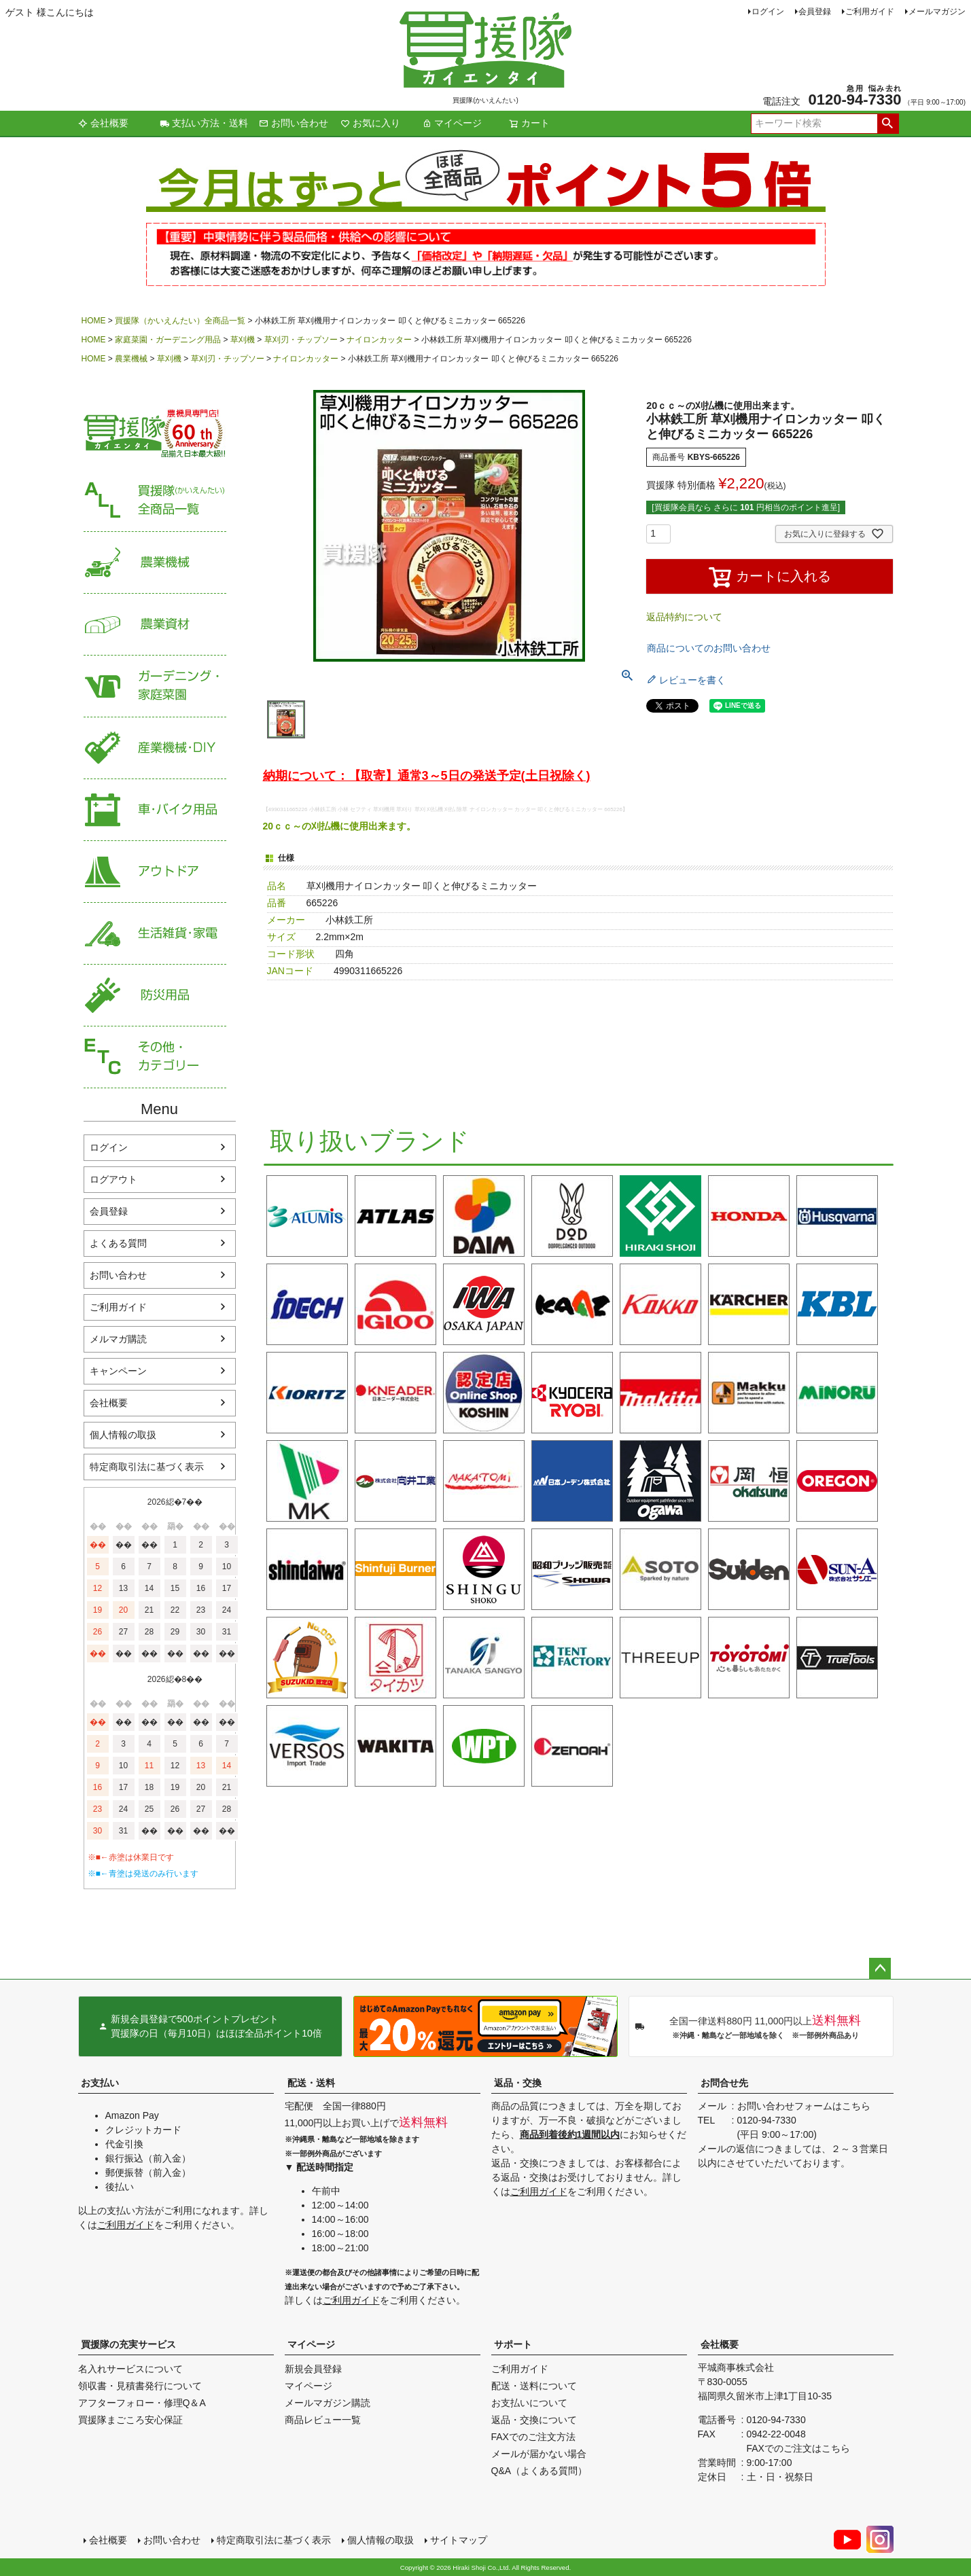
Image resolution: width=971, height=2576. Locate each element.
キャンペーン (118, 1370)
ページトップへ (880, 1969)
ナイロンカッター (379, 339)
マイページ (452, 123)
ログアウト (113, 1179)
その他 (155, 1057)
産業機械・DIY (155, 748)
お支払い (100, 2082)
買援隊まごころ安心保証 (130, 2419)
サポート (513, 2344)
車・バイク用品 (155, 810)
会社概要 (103, 123)
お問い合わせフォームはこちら (803, 2105)
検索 (887, 123)
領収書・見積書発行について (140, 2385)
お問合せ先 (724, 2082)
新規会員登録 (313, 2368)
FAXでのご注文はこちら (798, 2448)
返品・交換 (518, 2082)
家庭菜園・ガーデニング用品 (168, 339)
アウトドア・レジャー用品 (155, 872)
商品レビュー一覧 (323, 2419)
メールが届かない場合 (538, 2453)
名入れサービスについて (130, 2368)
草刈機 (242, 339)
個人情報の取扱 (123, 1434)
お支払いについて (529, 2402)
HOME (94, 320)
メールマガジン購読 (327, 2402)
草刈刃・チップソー (301, 339)
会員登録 (814, 11)
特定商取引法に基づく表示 (147, 1466)
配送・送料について (534, 2385)
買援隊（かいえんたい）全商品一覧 (180, 320)
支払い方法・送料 (204, 123)
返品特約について (684, 616)
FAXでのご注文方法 (533, 2436)
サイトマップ (458, 2540)
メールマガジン (937, 11)
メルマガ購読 (118, 1339)
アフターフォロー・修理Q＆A (142, 2402)
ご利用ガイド (869, 11)
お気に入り (370, 123)
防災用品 (155, 995)
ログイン (768, 11)
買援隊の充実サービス (128, 2344)
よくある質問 (118, 1243)
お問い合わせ (293, 123)
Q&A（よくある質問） (539, 2470)
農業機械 (131, 358)
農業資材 (155, 625)
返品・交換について (534, 2419)
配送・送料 (311, 2082)
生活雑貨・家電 (155, 934)
